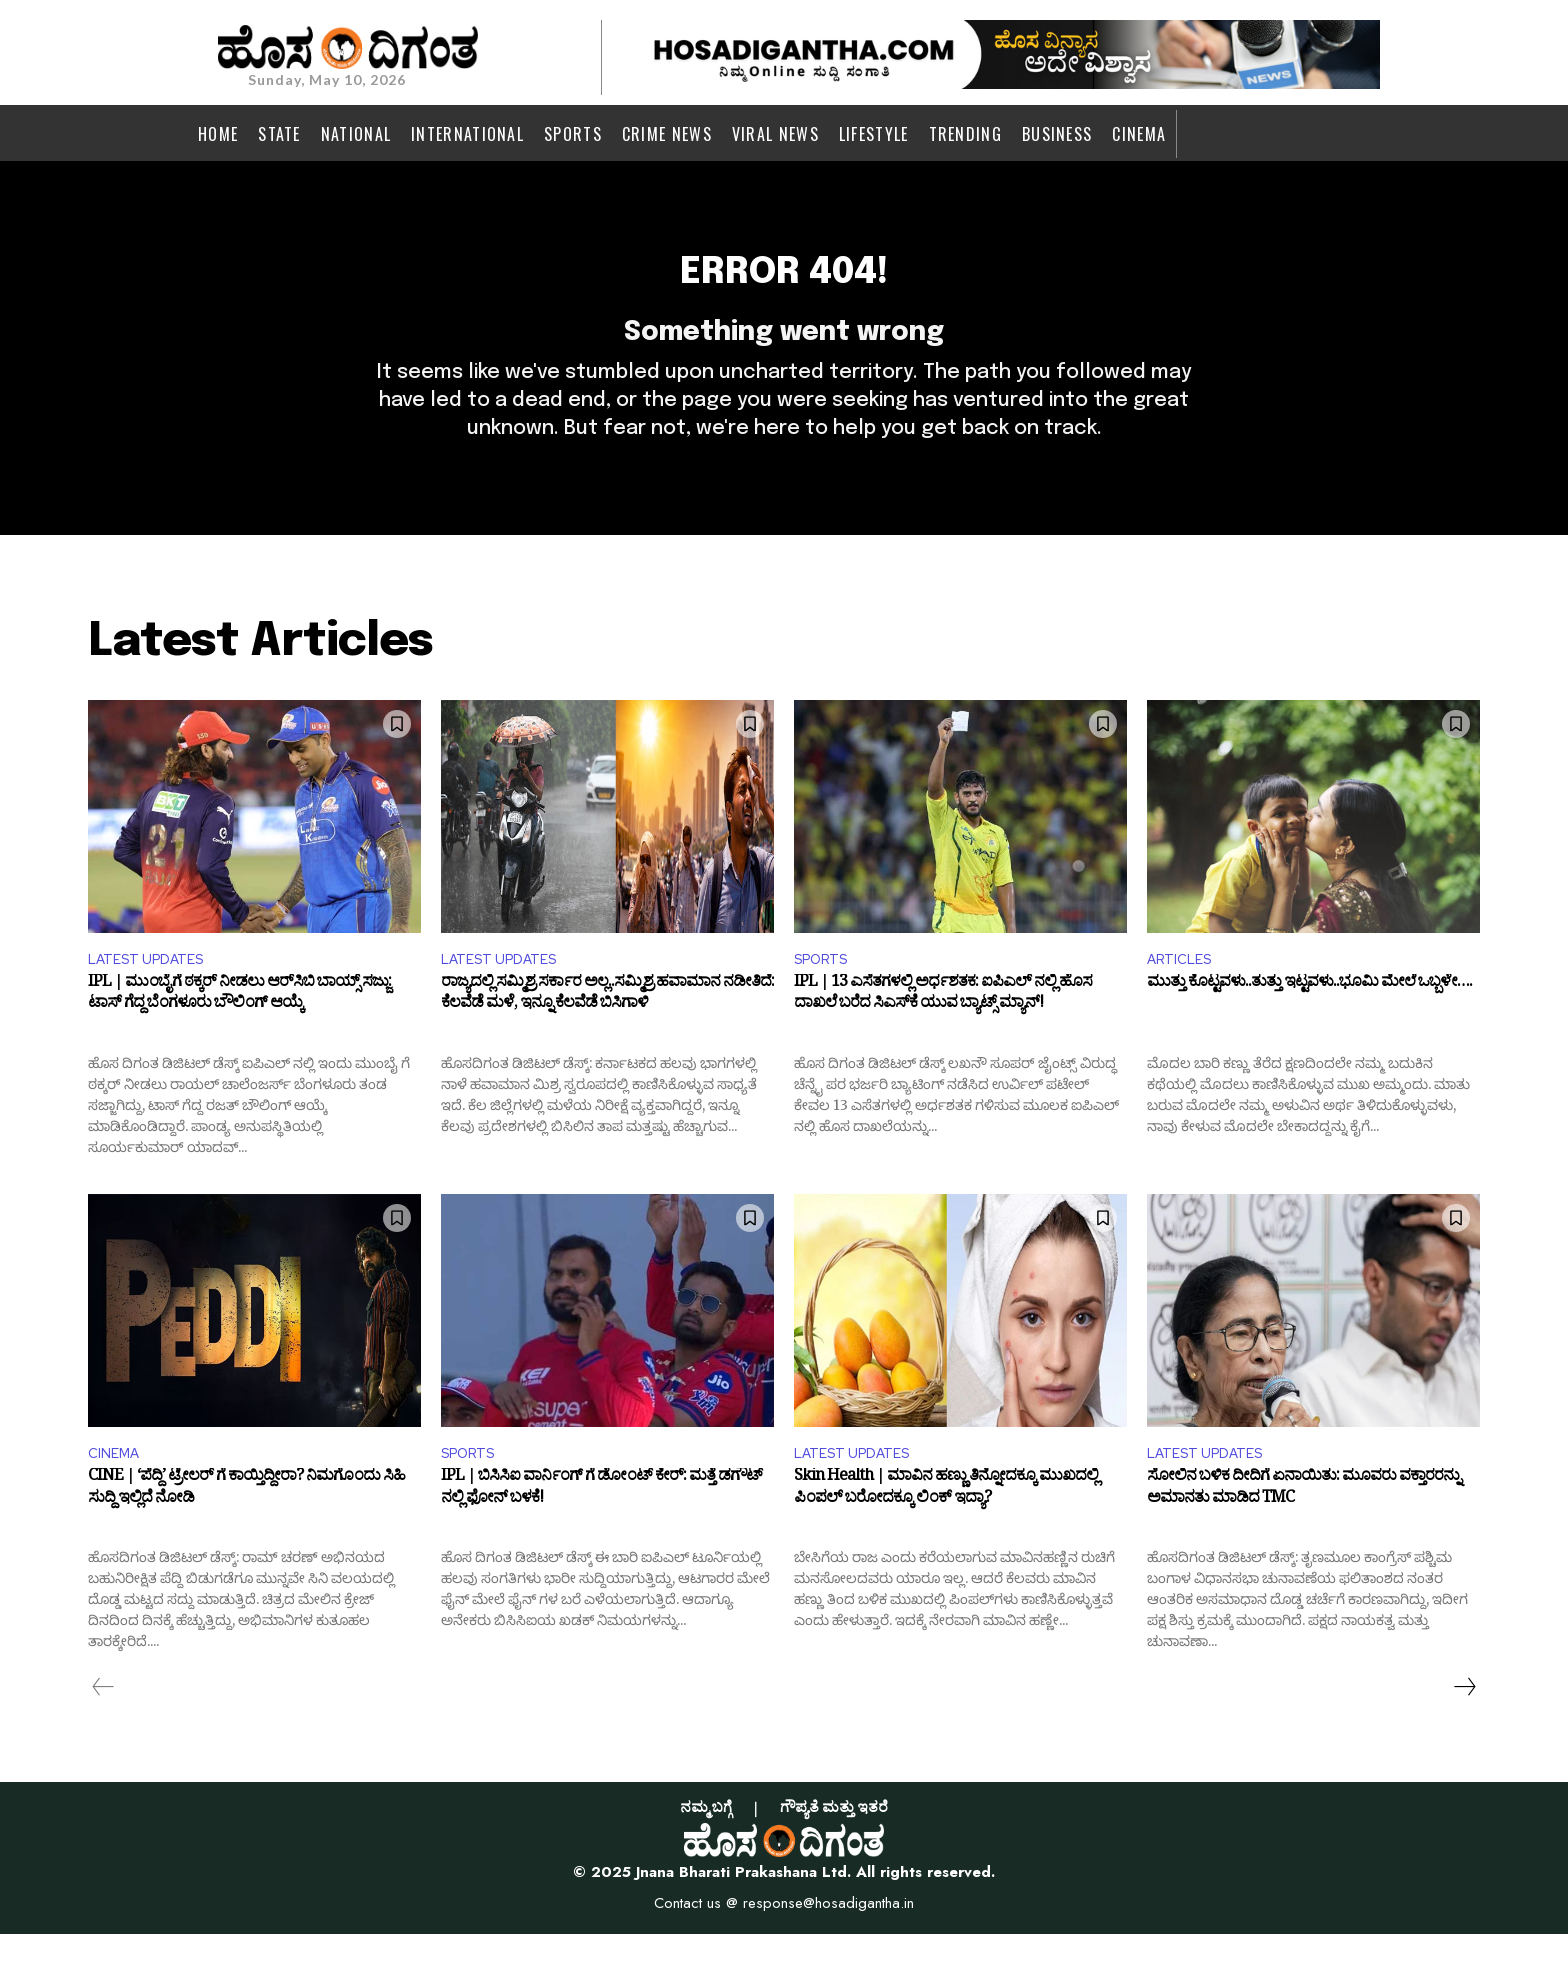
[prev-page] (103, 1733)
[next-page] (1464, 1733)
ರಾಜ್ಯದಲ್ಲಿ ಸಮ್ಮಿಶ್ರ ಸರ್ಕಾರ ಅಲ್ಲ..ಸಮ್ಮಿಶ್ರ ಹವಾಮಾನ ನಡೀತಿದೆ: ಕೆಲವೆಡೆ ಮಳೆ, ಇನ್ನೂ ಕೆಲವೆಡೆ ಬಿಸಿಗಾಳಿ (607, 1039)
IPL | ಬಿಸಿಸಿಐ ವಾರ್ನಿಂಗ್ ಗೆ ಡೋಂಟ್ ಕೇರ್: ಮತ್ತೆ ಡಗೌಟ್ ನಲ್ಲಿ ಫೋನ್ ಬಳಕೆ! (601, 1538)
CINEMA (117, 1496)
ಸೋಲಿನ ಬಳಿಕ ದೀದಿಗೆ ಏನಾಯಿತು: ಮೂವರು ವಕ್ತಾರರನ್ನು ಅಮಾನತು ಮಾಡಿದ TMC (1303, 1538)
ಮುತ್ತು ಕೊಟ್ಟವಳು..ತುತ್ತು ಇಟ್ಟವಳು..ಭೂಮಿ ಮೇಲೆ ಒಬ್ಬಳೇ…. (1309, 1027)
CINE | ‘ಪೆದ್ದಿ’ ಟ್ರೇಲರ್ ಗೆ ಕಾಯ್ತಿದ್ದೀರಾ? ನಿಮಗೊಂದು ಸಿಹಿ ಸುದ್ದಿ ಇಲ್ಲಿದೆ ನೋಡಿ (246, 1538)
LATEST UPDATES (154, 998)
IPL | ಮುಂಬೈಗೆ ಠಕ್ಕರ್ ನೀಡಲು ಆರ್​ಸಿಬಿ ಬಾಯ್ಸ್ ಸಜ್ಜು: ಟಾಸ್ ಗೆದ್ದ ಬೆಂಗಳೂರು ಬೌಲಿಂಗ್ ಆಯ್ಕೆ (239, 1039)
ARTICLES (1184, 998)
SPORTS (826, 998)
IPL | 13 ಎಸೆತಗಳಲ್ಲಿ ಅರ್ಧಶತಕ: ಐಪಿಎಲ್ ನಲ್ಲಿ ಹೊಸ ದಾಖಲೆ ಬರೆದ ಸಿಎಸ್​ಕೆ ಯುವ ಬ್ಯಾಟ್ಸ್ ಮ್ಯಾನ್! (943, 1039)
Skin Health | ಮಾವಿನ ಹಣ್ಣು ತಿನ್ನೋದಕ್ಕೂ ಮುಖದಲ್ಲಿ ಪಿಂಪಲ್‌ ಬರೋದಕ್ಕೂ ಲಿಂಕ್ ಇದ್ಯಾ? (946, 1538)
